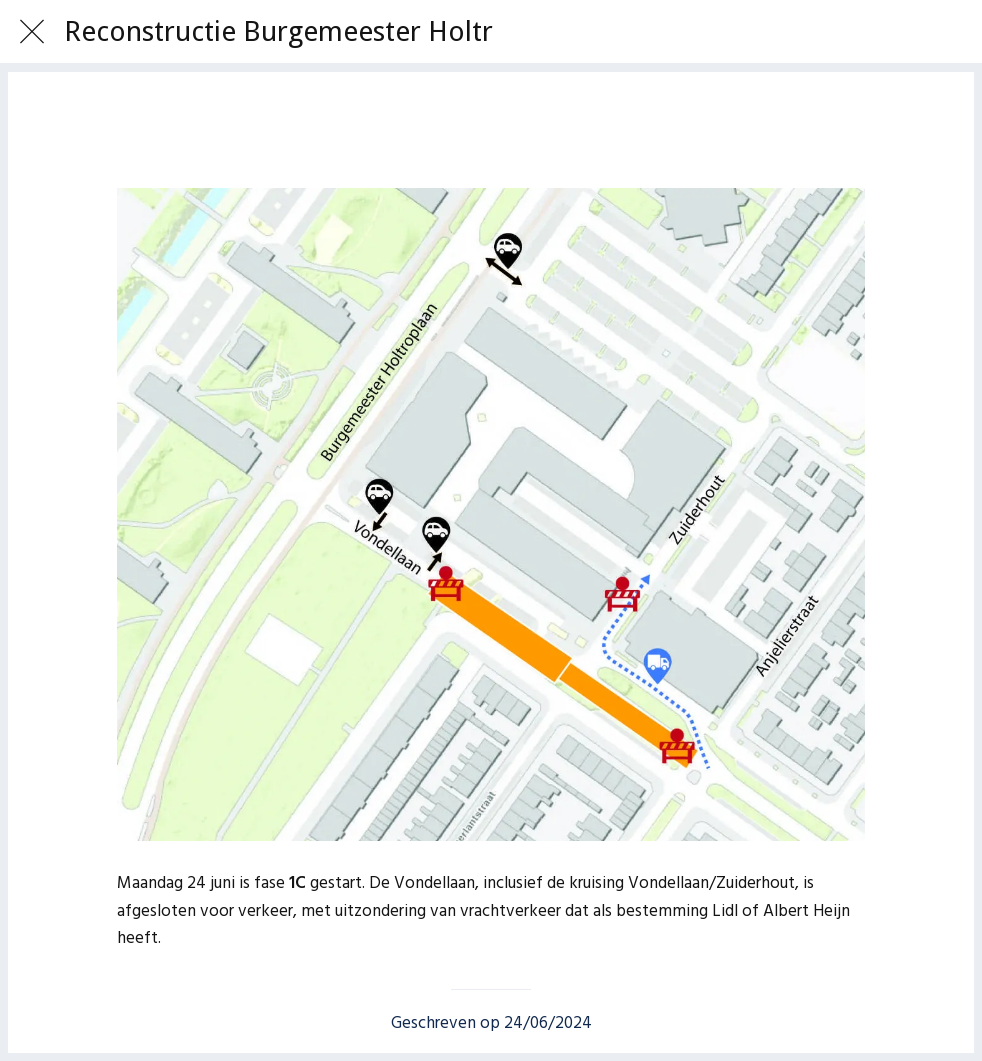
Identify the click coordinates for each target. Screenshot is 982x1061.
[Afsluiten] (32, 32)
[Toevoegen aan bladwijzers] (491, 128)
